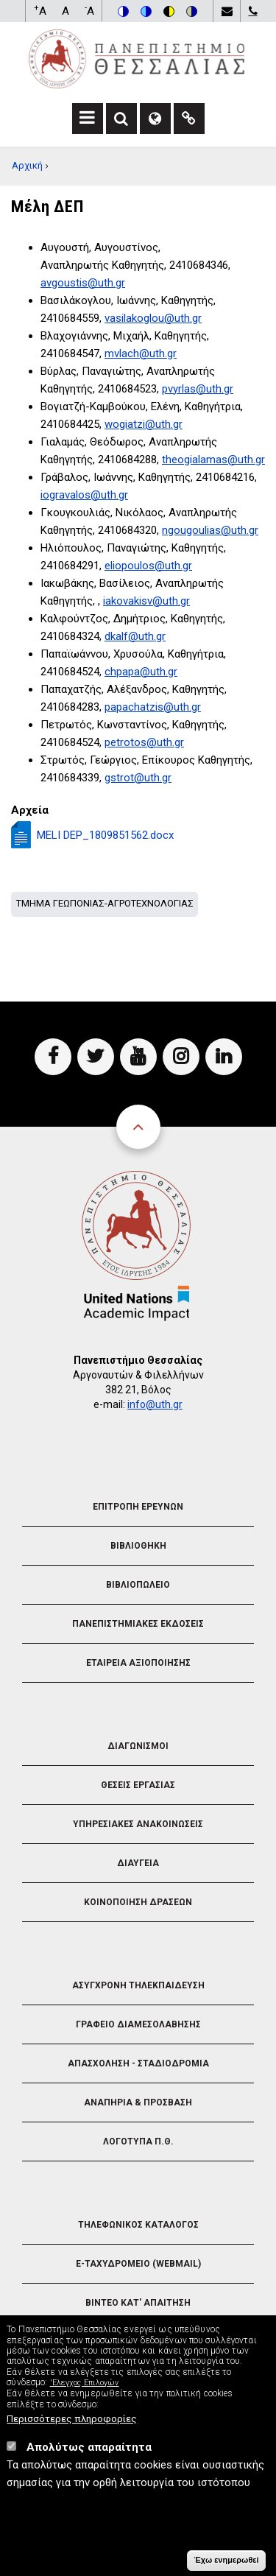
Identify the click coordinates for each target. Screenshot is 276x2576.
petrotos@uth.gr (144, 742)
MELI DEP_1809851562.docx (105, 835)
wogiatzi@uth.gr (144, 424)
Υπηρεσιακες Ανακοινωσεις (138, 1824)
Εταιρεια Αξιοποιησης (138, 1663)
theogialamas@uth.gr (213, 459)
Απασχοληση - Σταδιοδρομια (138, 2063)
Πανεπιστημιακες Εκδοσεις (138, 1624)
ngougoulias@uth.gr (210, 530)
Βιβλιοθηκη (138, 1546)
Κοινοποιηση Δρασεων (138, 1902)
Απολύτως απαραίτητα (89, 2458)
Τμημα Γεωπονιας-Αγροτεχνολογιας (105, 903)
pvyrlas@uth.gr (197, 388)
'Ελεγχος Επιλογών (84, 2394)
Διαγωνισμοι (138, 1746)
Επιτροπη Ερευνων (138, 1507)
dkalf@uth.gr (135, 636)
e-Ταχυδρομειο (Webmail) (138, 2264)
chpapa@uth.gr (141, 671)
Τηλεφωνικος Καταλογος (138, 2225)
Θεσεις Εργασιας (138, 1785)
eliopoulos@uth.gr (148, 565)
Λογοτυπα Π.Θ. (138, 2141)
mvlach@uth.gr (141, 353)
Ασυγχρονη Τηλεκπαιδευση (138, 1985)
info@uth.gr (155, 1404)
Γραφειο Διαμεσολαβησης (138, 2024)
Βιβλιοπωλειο (138, 1585)
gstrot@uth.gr (138, 777)
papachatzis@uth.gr (153, 707)
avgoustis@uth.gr (82, 282)
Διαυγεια (138, 1863)
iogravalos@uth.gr (84, 495)
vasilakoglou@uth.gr (153, 318)
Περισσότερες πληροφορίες (72, 2429)
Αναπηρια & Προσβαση (138, 2102)
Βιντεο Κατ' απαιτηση (138, 2303)
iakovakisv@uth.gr (146, 601)
